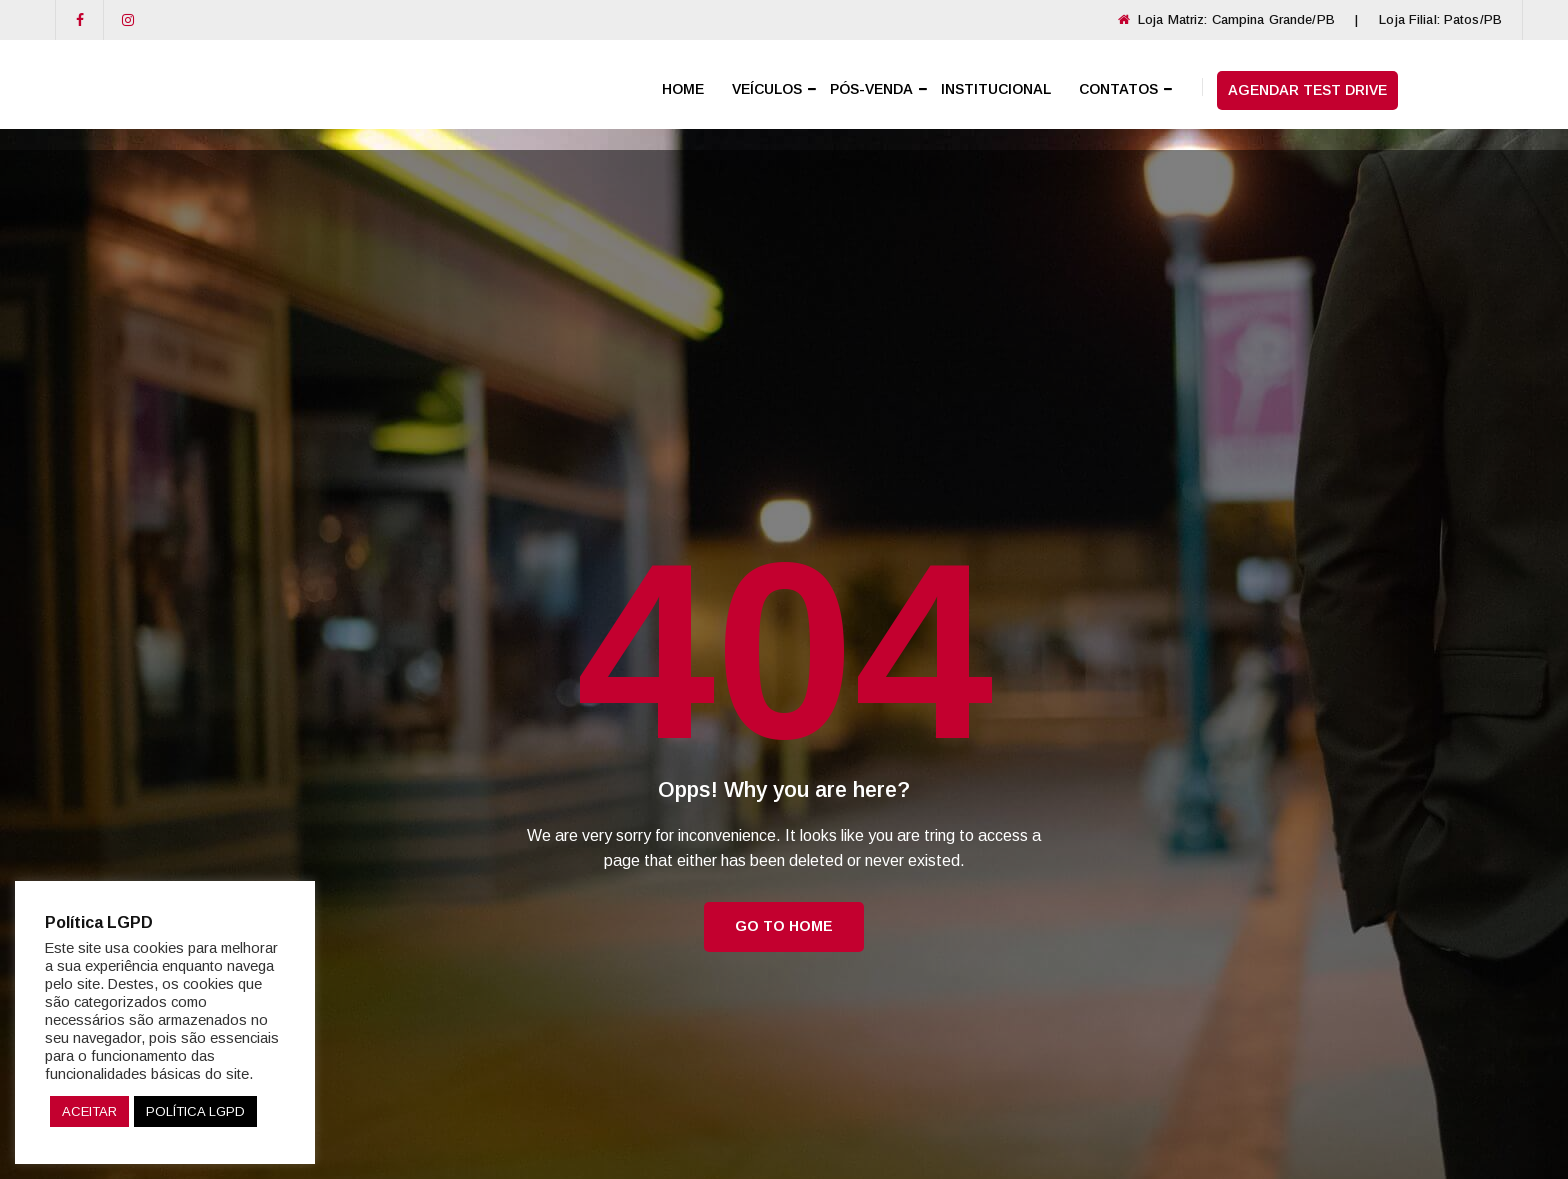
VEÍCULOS (767, 89)
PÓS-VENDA (871, 89)
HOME (683, 89)
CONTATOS (1118, 89)
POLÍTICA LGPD (195, 1111)
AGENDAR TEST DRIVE (1307, 90)
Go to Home (784, 926)
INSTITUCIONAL (996, 89)
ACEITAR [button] (89, 1111)
